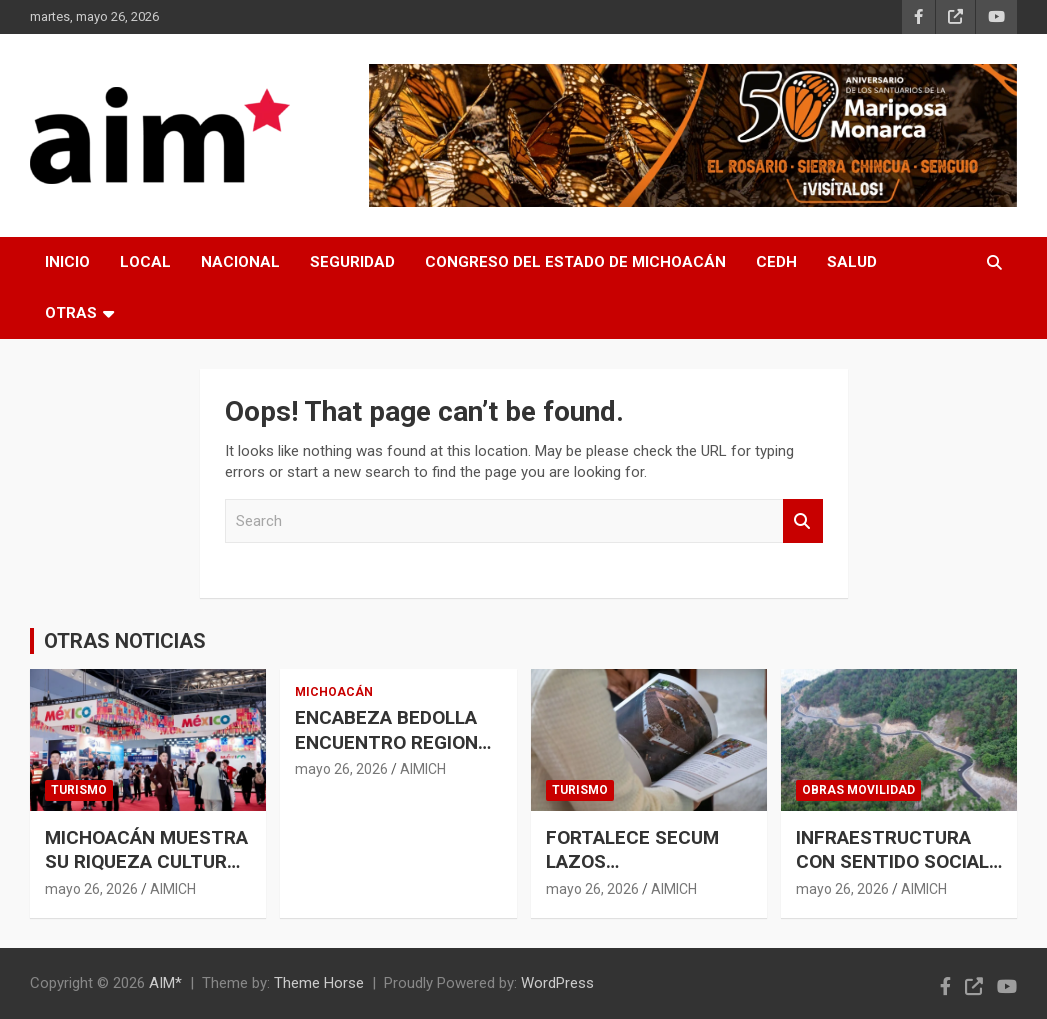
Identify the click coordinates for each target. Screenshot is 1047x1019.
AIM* (165, 983)
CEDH (776, 262)
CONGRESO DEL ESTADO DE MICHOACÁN (575, 262)
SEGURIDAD (352, 262)
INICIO (67, 262)
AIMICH (173, 889)
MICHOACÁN (334, 692)
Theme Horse (319, 983)
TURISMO (79, 790)
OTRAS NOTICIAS (125, 641)
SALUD (852, 262)
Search (803, 521)
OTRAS (71, 313)
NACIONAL (240, 262)
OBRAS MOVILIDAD (858, 790)
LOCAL (145, 262)
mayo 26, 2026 (91, 889)
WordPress (557, 983)
